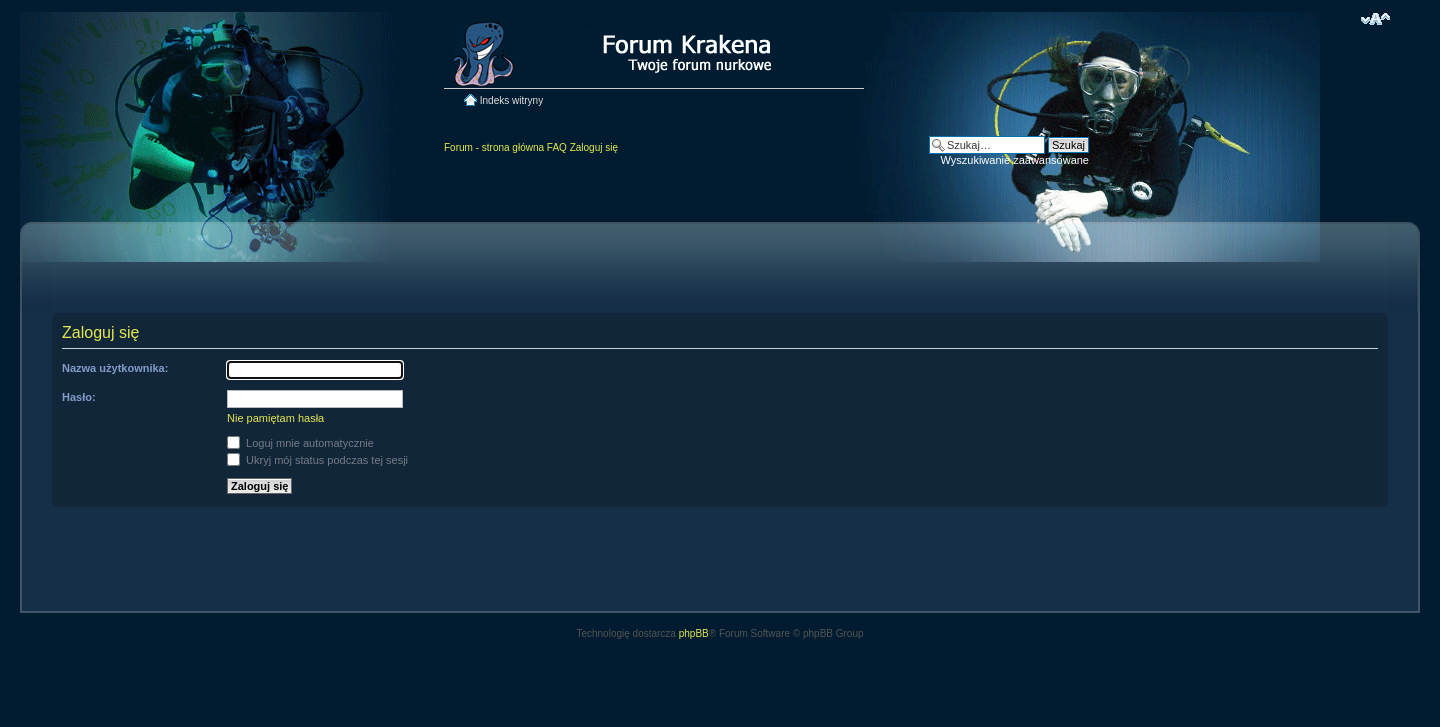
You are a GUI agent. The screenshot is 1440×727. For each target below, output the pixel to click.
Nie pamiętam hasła (275, 418)
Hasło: (79, 397)
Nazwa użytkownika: (115, 368)
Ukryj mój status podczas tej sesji (317, 460)
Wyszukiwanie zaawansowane (1015, 160)
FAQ (557, 147)
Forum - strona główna (494, 147)
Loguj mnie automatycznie (300, 443)
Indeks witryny (511, 100)
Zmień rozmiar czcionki (1375, 19)
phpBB (694, 633)
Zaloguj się (594, 147)
